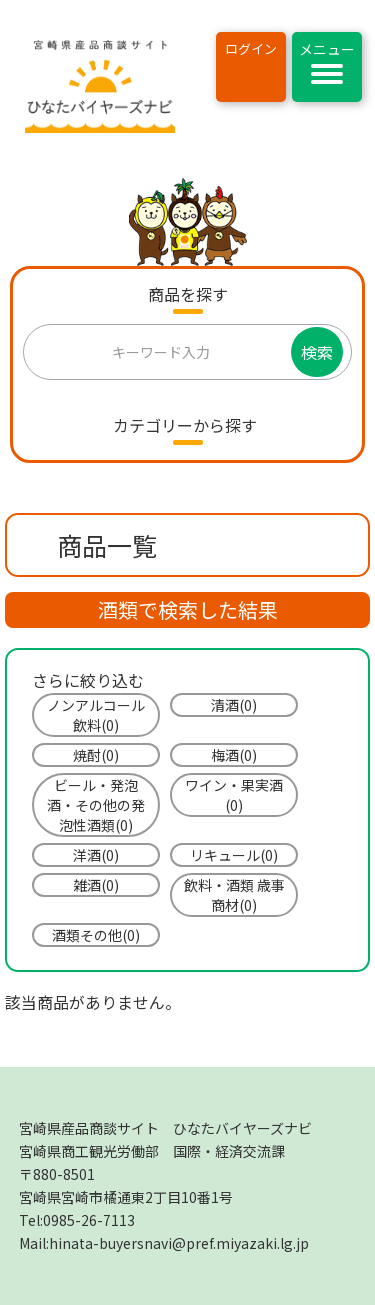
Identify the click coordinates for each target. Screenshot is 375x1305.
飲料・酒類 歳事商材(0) (234, 895)
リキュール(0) (234, 855)
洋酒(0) (96, 855)
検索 (317, 352)
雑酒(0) (96, 885)
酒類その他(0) (96, 935)
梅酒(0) (234, 755)
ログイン (251, 48)
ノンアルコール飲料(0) (96, 715)
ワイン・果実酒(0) (234, 795)
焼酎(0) (96, 755)
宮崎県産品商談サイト (165, 1128)
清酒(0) (234, 705)
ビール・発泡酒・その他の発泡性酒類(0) (96, 805)
